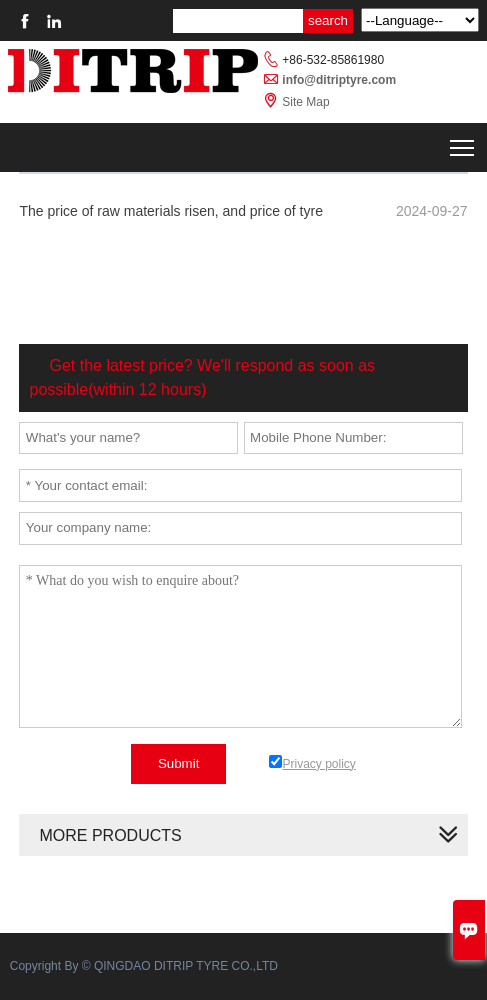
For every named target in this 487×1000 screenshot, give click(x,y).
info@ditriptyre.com (339, 80)
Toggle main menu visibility (463, 143)
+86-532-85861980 (333, 60)
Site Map (305, 102)
